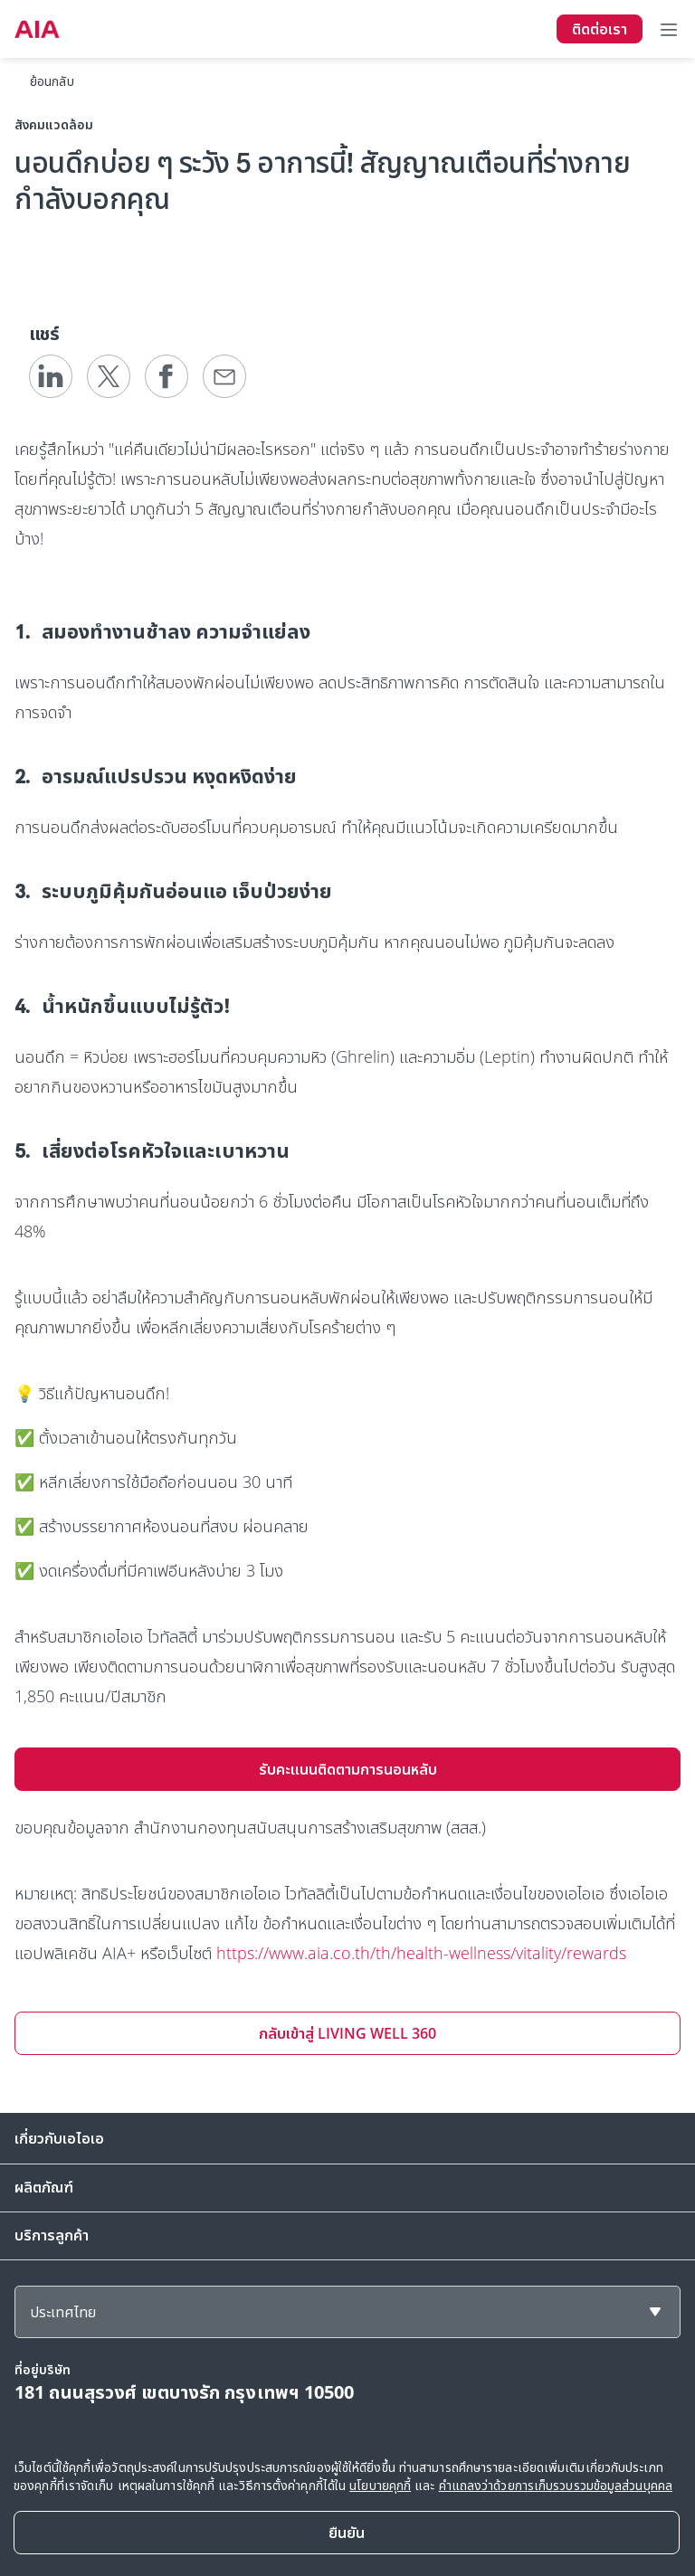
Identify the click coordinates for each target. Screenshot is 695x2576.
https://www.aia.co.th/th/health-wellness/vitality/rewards (421, 1953)
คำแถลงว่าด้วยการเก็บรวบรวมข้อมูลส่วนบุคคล (555, 2485)
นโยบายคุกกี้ (380, 2485)
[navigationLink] (37, 29)
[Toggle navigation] (669, 28)
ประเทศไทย (63, 2312)
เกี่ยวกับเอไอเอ (59, 2138)
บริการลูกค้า (51, 2235)
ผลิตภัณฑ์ (43, 2187)
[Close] (347, 2532)
